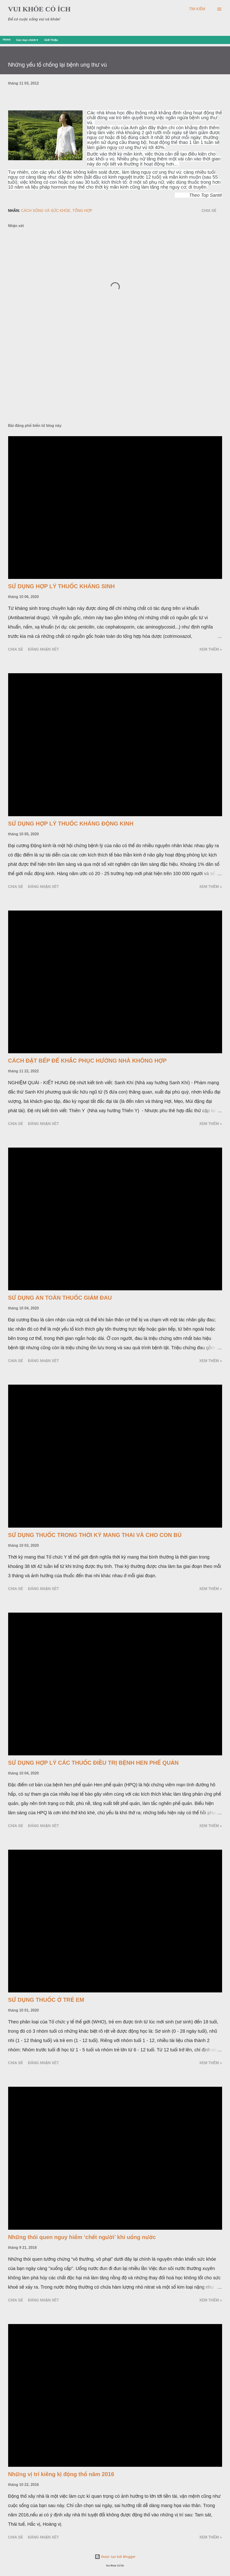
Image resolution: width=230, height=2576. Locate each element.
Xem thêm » (210, 649)
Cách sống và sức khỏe (45, 211)
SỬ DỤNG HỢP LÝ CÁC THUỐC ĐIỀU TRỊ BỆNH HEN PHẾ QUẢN (93, 1763)
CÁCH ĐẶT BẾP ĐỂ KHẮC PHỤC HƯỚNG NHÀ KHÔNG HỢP (87, 1060)
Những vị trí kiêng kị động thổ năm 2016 (61, 2474)
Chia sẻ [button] (208, 211)
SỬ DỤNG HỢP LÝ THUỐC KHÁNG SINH (61, 586)
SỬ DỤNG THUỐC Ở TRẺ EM (46, 2000)
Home (6, 39)
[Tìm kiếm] (197, 9)
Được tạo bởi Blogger (115, 2556)
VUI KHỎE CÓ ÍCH (39, 9)
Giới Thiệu (51, 40)
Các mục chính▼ (27, 40)
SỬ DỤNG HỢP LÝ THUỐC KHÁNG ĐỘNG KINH (70, 823)
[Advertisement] (115, 383)
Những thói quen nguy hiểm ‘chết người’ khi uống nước (82, 2237)
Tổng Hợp (82, 211)
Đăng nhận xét (43, 649)
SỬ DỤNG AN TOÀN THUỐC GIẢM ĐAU (60, 1298)
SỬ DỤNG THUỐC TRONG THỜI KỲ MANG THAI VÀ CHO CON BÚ (95, 1535)
